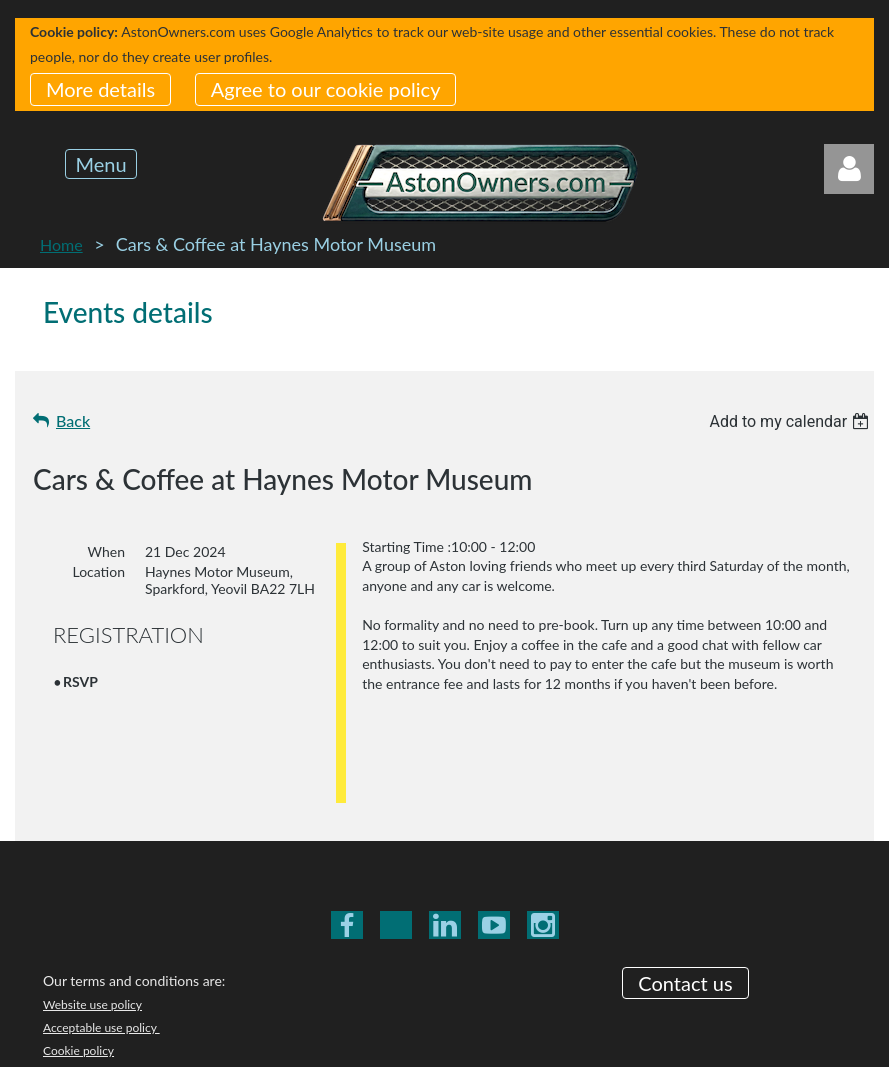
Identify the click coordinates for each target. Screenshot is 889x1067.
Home (61, 244)
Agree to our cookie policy (326, 89)
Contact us (685, 873)
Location (98, 571)
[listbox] (791, 421)
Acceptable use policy (101, 918)
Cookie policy (78, 941)
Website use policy (92, 895)
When (106, 551)
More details (100, 89)
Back (73, 420)
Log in (849, 169)
